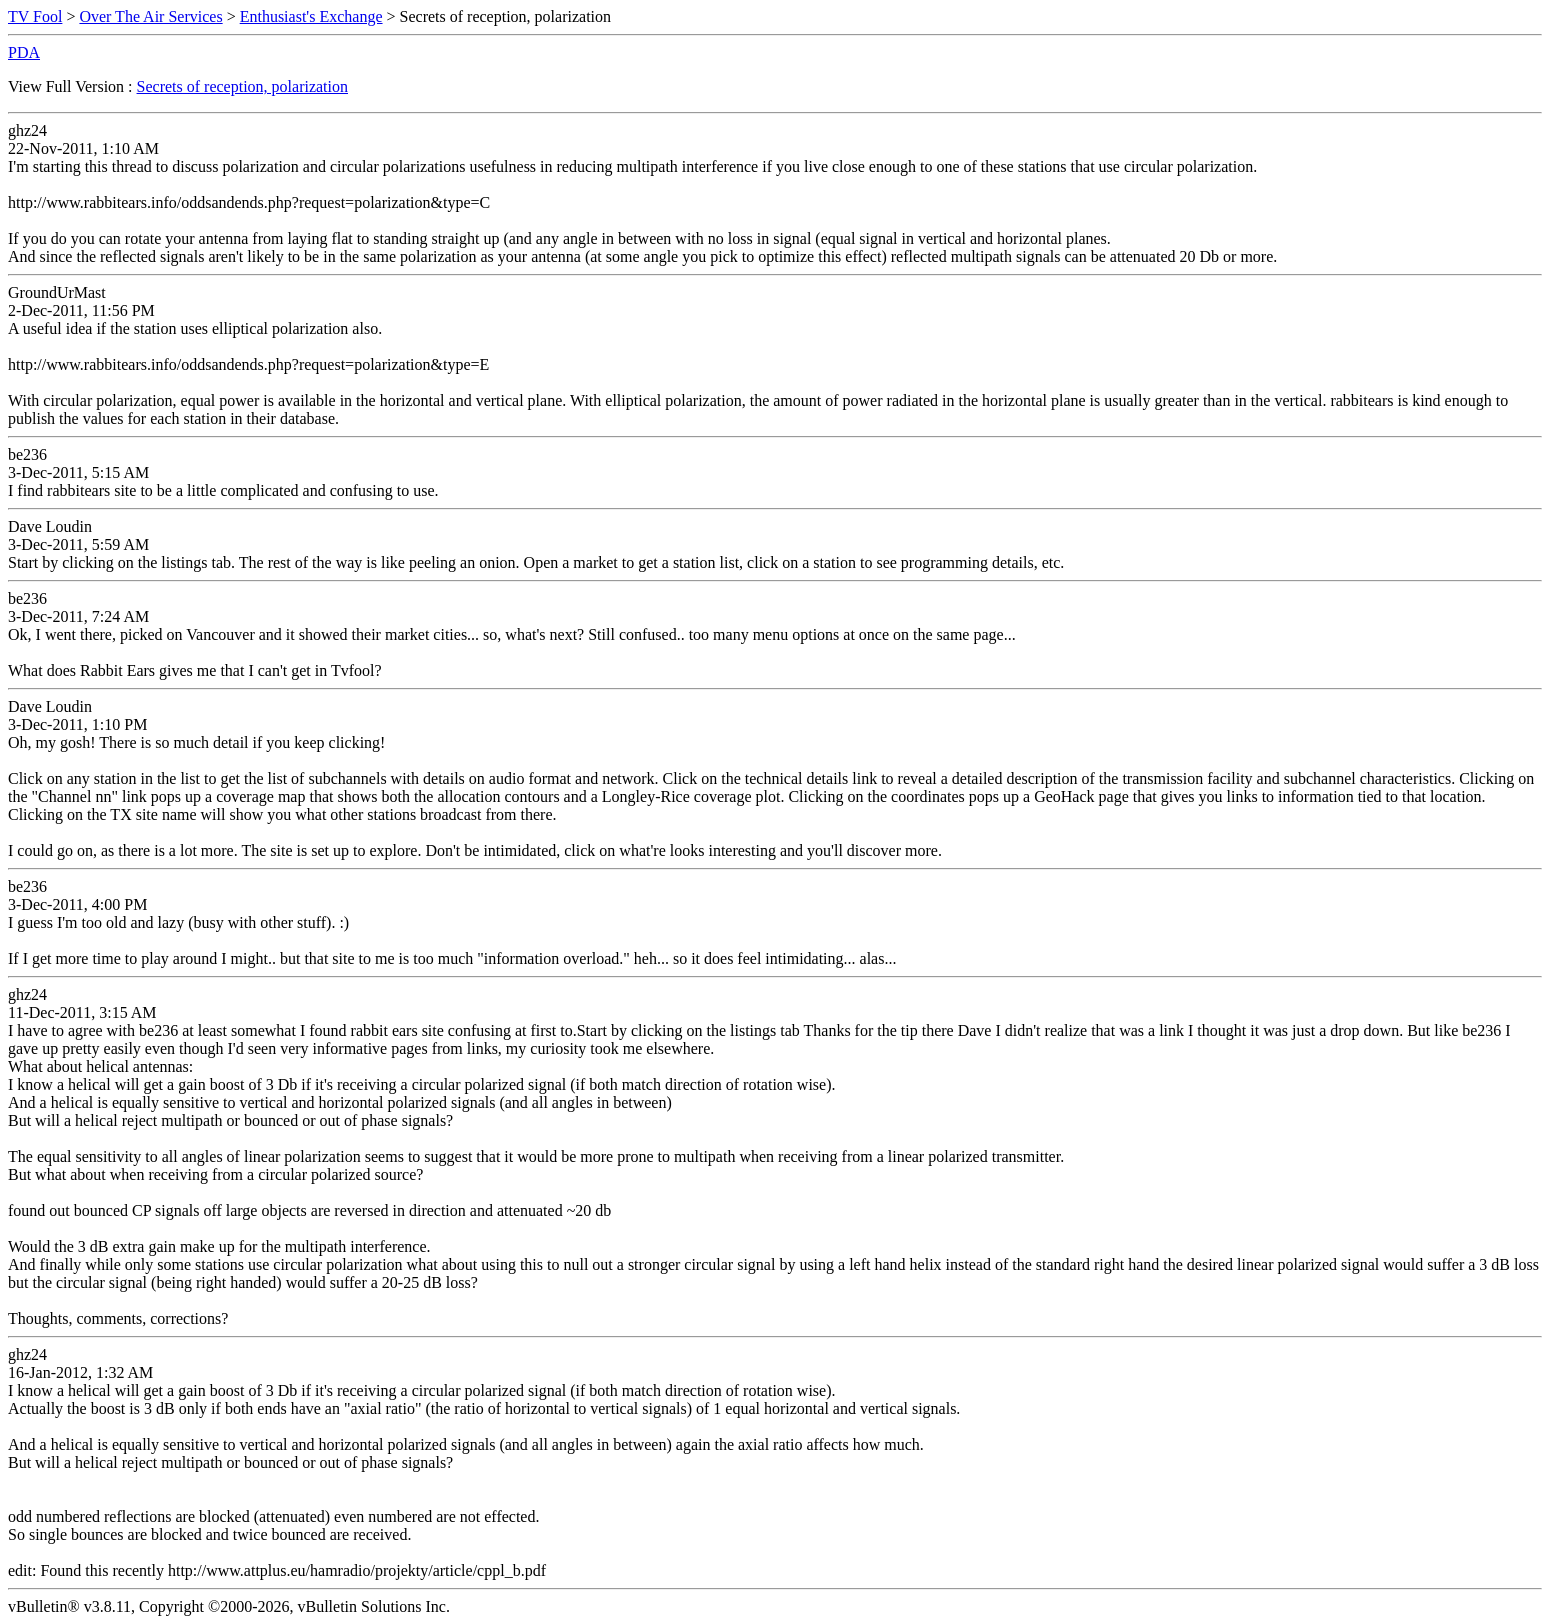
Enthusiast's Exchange (311, 16)
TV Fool (35, 16)
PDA (24, 52)
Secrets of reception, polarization (242, 86)
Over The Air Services (150, 16)
